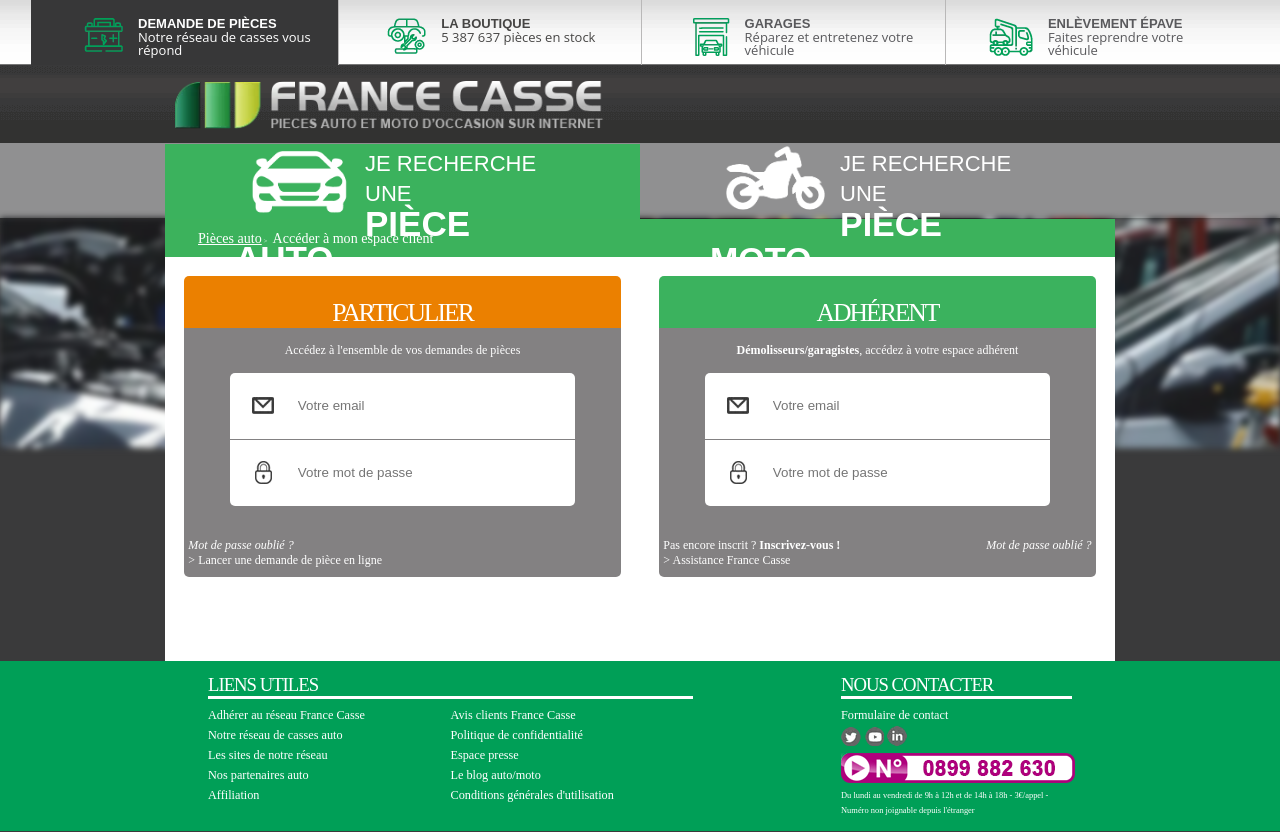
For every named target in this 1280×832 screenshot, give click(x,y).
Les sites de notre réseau (268, 755)
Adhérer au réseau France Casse (286, 715)
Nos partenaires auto (258, 775)
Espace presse (485, 755)
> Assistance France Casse (726, 591)
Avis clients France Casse (513, 715)
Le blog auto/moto (496, 775)
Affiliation (233, 795)
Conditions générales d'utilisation (532, 795)
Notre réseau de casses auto (275, 735)
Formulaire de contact (894, 715)
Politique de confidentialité (517, 735)
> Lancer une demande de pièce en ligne (285, 591)
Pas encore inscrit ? (751, 576)
